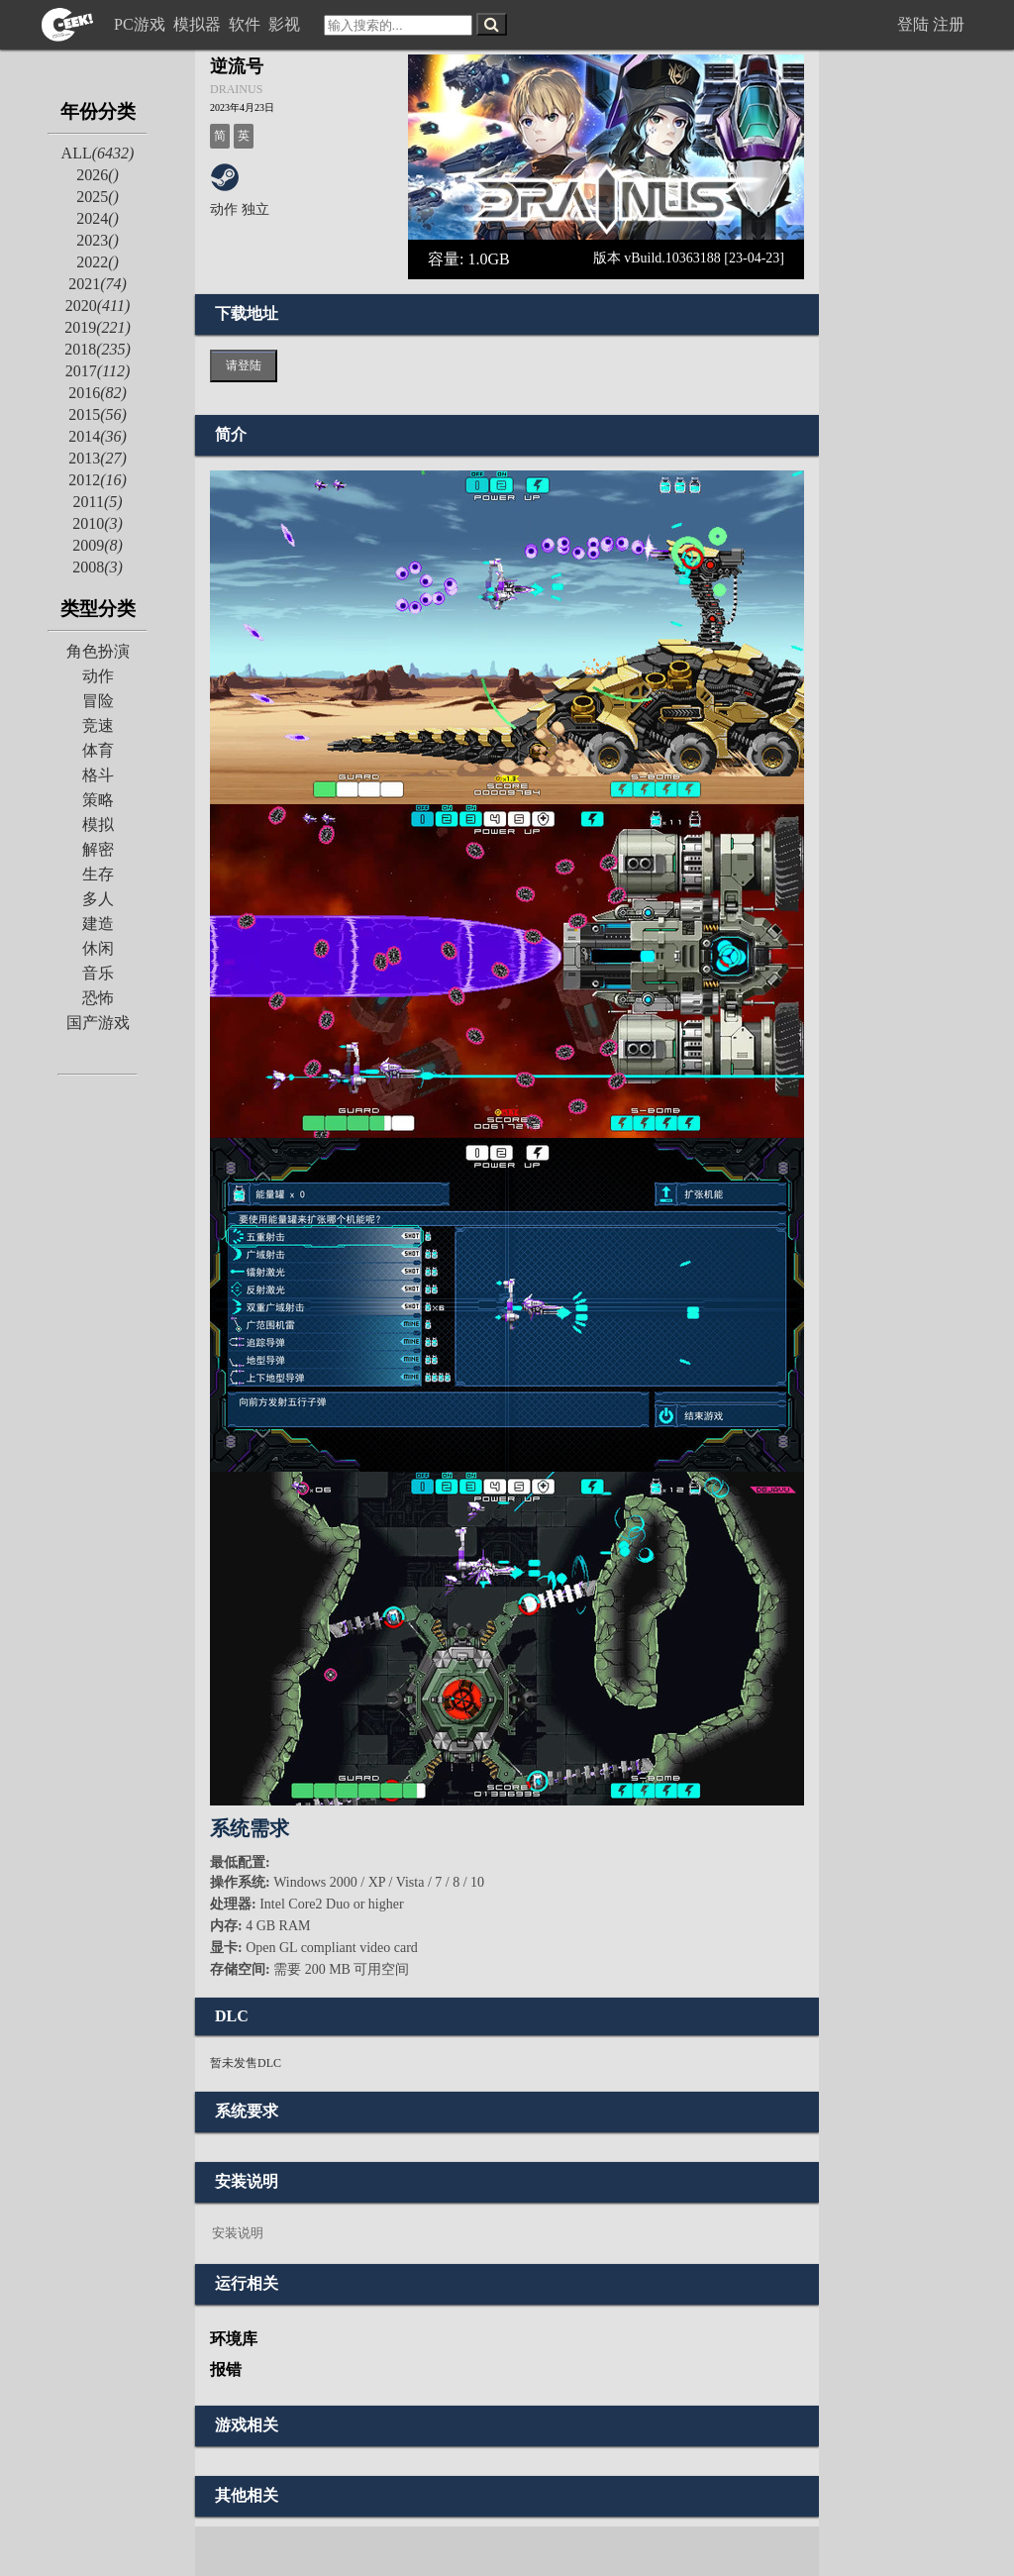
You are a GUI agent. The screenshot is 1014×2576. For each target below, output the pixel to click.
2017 (97, 370)
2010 (97, 523)
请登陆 (243, 365)
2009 (97, 545)
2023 (97, 240)
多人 (98, 898)
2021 (97, 283)
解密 (98, 849)
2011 (97, 501)
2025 (97, 196)
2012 (97, 479)
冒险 (98, 700)
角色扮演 (98, 651)
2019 (97, 327)
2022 (97, 262)
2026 (97, 174)
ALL (98, 153)
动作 (98, 676)
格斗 (98, 775)
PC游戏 (141, 24)
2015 (97, 414)
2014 (97, 436)
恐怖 (98, 997)
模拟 (98, 824)
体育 (98, 750)
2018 (97, 349)
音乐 (98, 973)
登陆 (913, 24)
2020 (97, 305)
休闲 (98, 948)
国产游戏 (98, 1022)
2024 (97, 218)
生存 (98, 874)
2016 (97, 392)
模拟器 (199, 24)
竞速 (98, 725)
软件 (246, 24)
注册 (948, 24)
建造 (98, 923)
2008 (97, 567)
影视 (286, 24)
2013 (97, 458)
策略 (98, 799)
